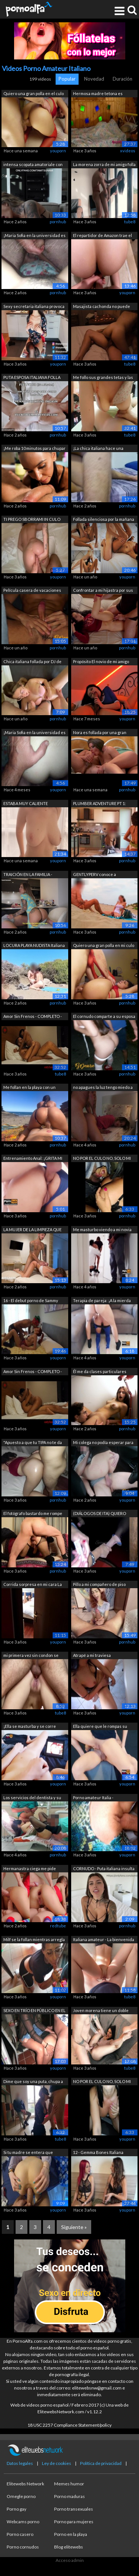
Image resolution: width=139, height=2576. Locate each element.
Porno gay (16, 2509)
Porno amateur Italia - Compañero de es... (93, 1798)
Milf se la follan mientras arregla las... (34, 1940)
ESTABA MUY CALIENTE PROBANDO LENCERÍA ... (26, 804)
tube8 (129, 221)
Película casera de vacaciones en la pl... (32, 591)
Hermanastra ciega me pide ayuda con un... (29, 1869)
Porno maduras (69, 2496)
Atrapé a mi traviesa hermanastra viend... (92, 1656)
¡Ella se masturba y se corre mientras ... (29, 1727)
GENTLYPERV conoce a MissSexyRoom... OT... (94, 875)
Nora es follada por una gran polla (99, 733)
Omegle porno (21, 2496)
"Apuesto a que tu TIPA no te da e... (32, 1443)
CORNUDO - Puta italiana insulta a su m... (104, 1869)
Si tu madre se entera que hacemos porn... (28, 2153)
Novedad (94, 79)
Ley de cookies (56, 2463)
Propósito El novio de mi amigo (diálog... (101, 662)
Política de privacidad (101, 2463)
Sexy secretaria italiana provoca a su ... (33, 307)
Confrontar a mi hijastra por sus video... (103, 591)
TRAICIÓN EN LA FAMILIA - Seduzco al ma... (27, 875)
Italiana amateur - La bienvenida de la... (103, 1940)
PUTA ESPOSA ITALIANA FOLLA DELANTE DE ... (31, 378)
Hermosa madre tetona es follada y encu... (98, 94)
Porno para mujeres (73, 2521)
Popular (67, 79)
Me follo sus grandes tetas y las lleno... (103, 378)
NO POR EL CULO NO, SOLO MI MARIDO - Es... (102, 1159)
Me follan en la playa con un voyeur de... (29, 1088)
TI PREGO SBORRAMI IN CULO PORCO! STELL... (31, 520)
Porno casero (20, 2534)
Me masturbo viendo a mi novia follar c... (102, 1230)
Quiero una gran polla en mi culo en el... (103, 946)
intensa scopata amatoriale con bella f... (33, 165)
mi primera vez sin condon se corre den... (31, 1656)
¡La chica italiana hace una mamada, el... (98, 449)
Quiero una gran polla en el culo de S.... (33, 94)
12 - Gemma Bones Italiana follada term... (98, 2153)
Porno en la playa (70, 2534)
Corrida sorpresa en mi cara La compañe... (32, 1585)
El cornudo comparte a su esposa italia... (104, 1017)
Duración (122, 79)
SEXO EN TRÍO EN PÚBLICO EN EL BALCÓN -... (34, 2011)
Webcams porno (23, 2521)
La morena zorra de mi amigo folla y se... (104, 165)
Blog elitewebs (68, 2547)
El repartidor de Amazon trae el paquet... (102, 236)
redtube (58, 1925)
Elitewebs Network (25, 2483)
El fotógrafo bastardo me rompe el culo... (32, 1514)
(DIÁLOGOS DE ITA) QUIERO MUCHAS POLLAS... (99, 1514)
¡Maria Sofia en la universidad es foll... (34, 236)
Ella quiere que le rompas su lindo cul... (100, 1727)
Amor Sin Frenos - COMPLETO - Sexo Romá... (32, 1017)
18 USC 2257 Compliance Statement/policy (69, 2425)
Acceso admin (70, 2560)
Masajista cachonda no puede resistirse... (101, 307)
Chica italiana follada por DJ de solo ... (32, 662)
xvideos (127, 150)
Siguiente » (74, 2227)
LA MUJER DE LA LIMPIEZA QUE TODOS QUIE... (32, 1230)
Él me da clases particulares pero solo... (99, 1372)
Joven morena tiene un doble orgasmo (101, 2011)
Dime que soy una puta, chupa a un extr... (33, 2082)
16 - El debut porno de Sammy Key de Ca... (30, 1301)
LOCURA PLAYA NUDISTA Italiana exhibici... (34, 946)
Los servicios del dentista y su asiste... (32, 1798)
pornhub (58, 221)
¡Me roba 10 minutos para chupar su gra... (34, 449)
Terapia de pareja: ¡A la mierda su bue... (102, 1301)
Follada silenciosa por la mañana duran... (103, 520)
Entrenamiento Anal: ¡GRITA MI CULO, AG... (32, 1159)
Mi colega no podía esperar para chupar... (103, 1443)
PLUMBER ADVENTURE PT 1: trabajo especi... (99, 804)
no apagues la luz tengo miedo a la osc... (103, 1088)
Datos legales (20, 2463)
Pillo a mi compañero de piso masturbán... (99, 1585)
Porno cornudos (23, 2547)
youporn (58, 150)
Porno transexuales (73, 2509)
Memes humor (69, 2483)
